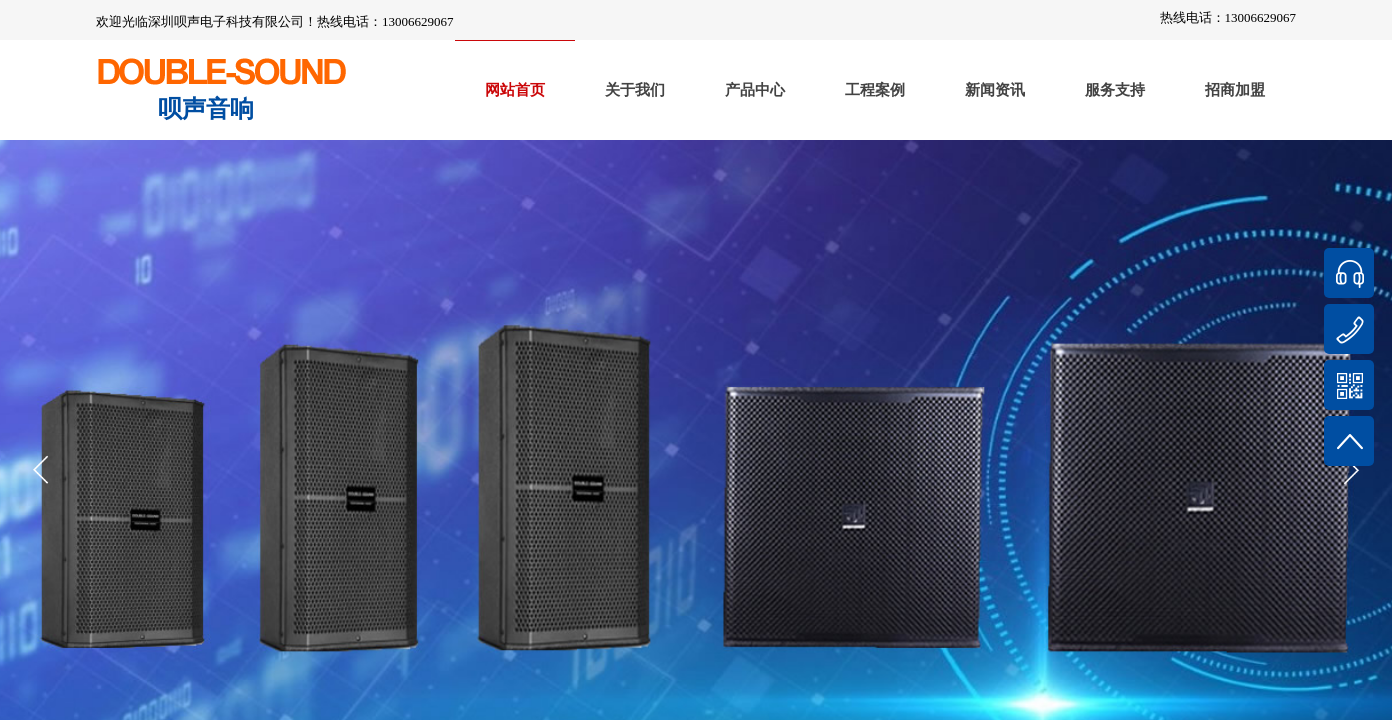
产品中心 (755, 90)
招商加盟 (1235, 90)
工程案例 (875, 90)
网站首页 (515, 90)
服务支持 (1115, 90)
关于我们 (635, 90)
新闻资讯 (995, 90)
